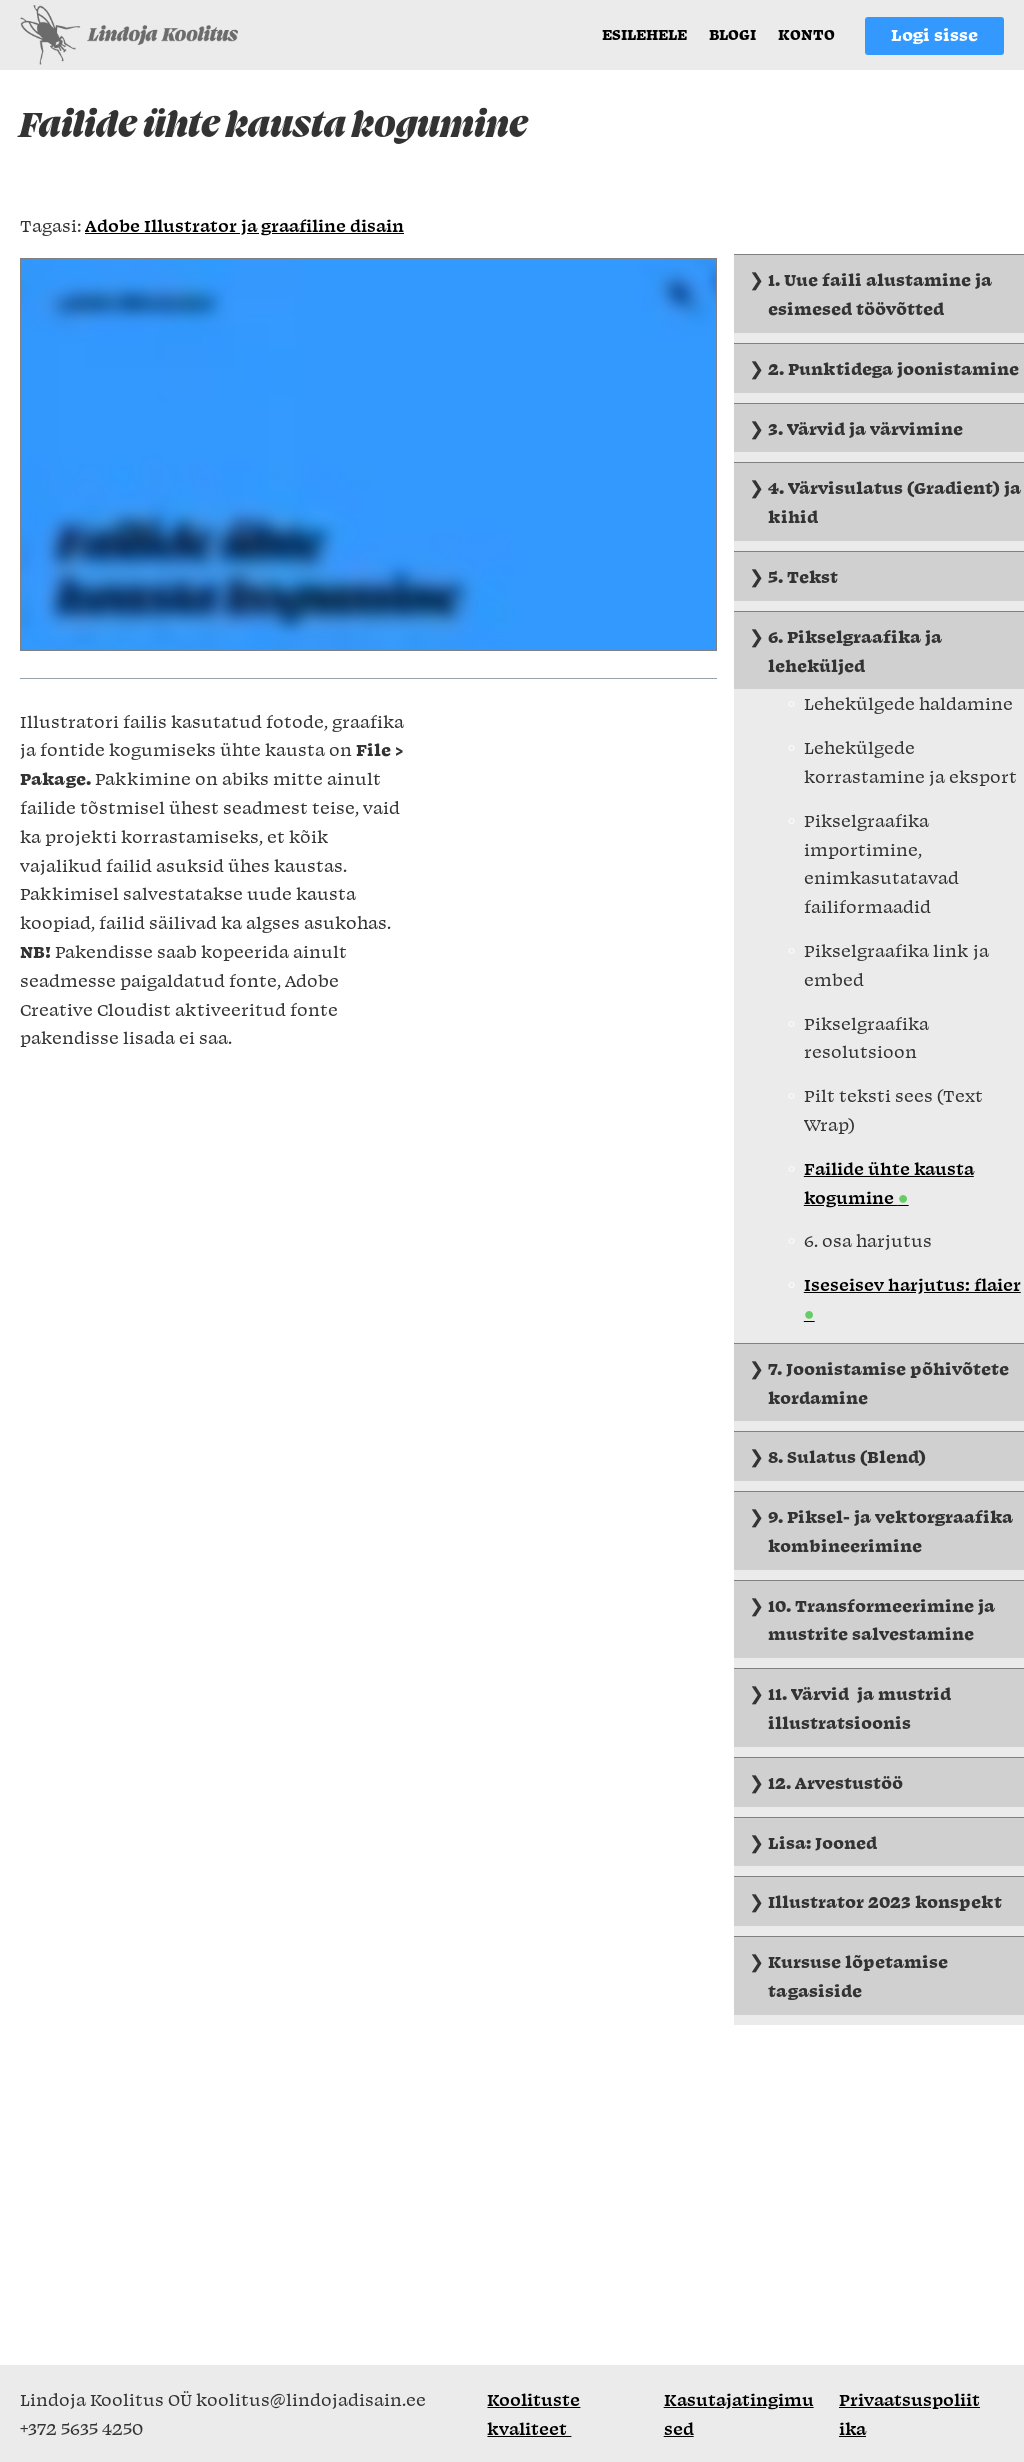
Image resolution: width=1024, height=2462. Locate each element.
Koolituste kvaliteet (533, 2413)
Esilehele (644, 34)
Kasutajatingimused (739, 2413)
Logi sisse (934, 34)
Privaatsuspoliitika (909, 2413)
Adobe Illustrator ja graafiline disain (244, 225)
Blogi (732, 34)
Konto (806, 34)
